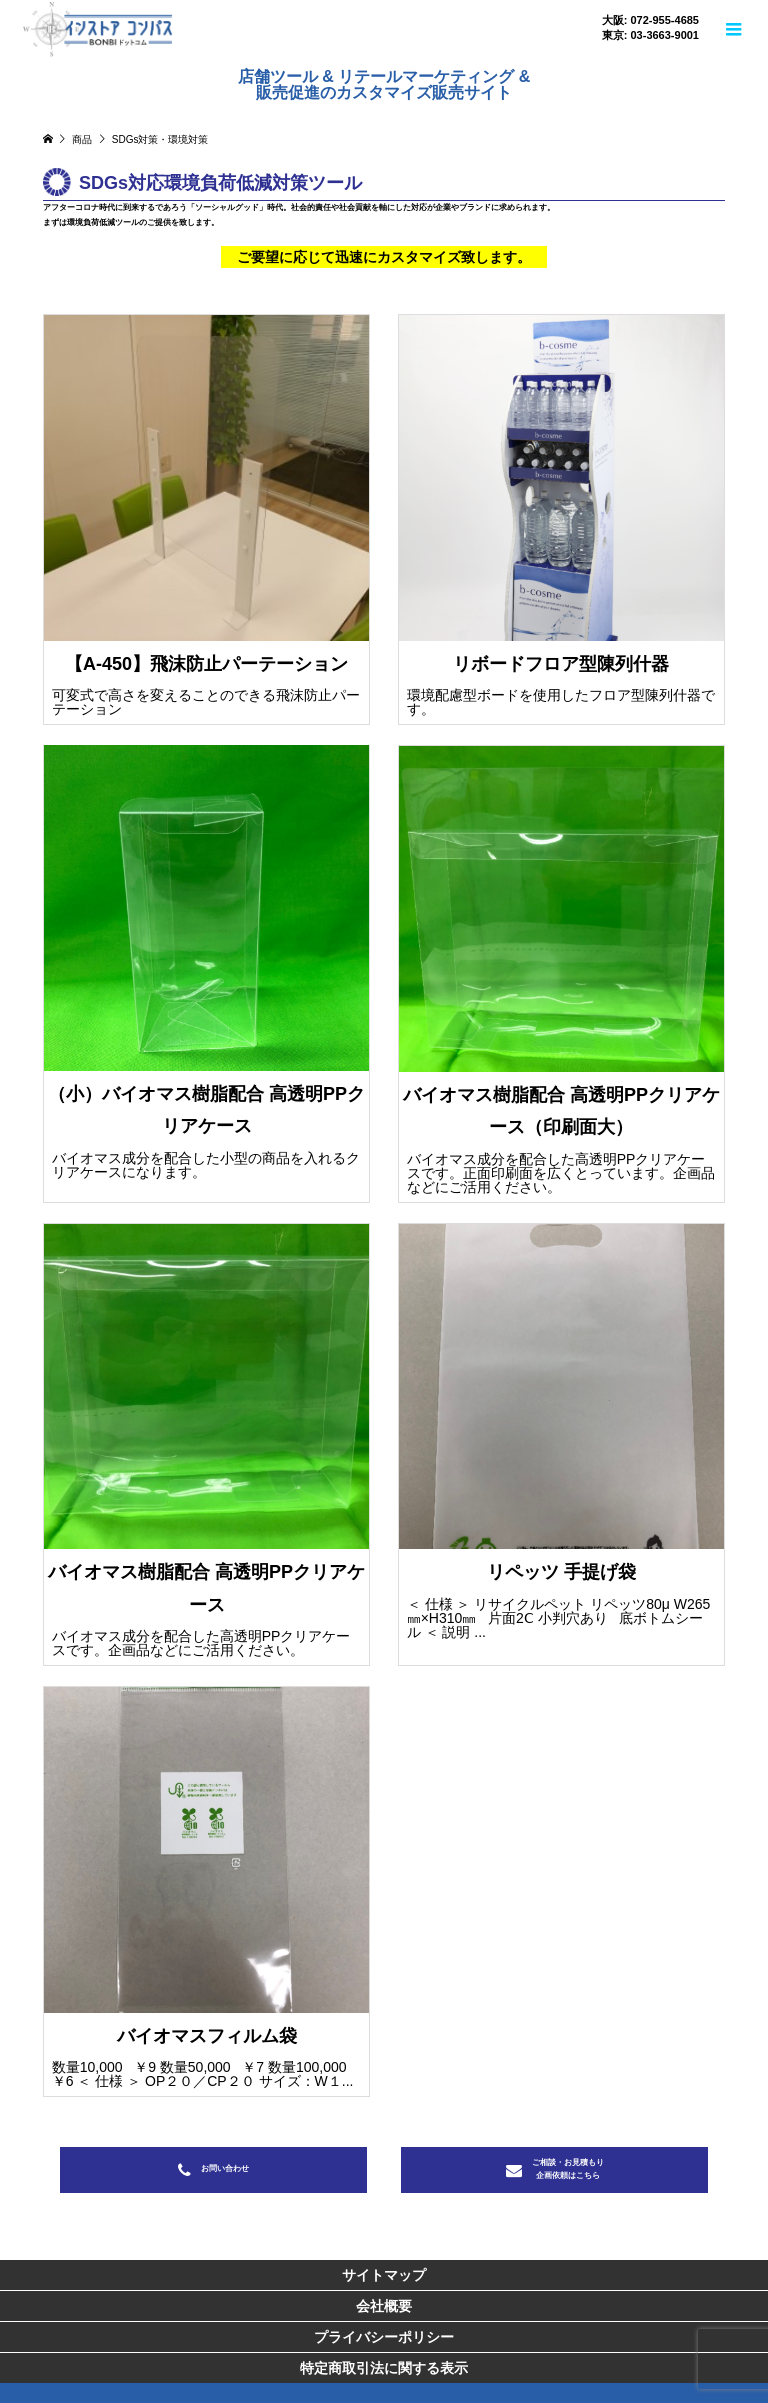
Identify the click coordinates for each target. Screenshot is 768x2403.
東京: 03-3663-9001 (650, 35)
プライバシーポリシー (384, 2337)
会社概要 (384, 2306)
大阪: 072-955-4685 (650, 20)
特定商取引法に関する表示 (384, 2368)
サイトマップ (384, 2275)
